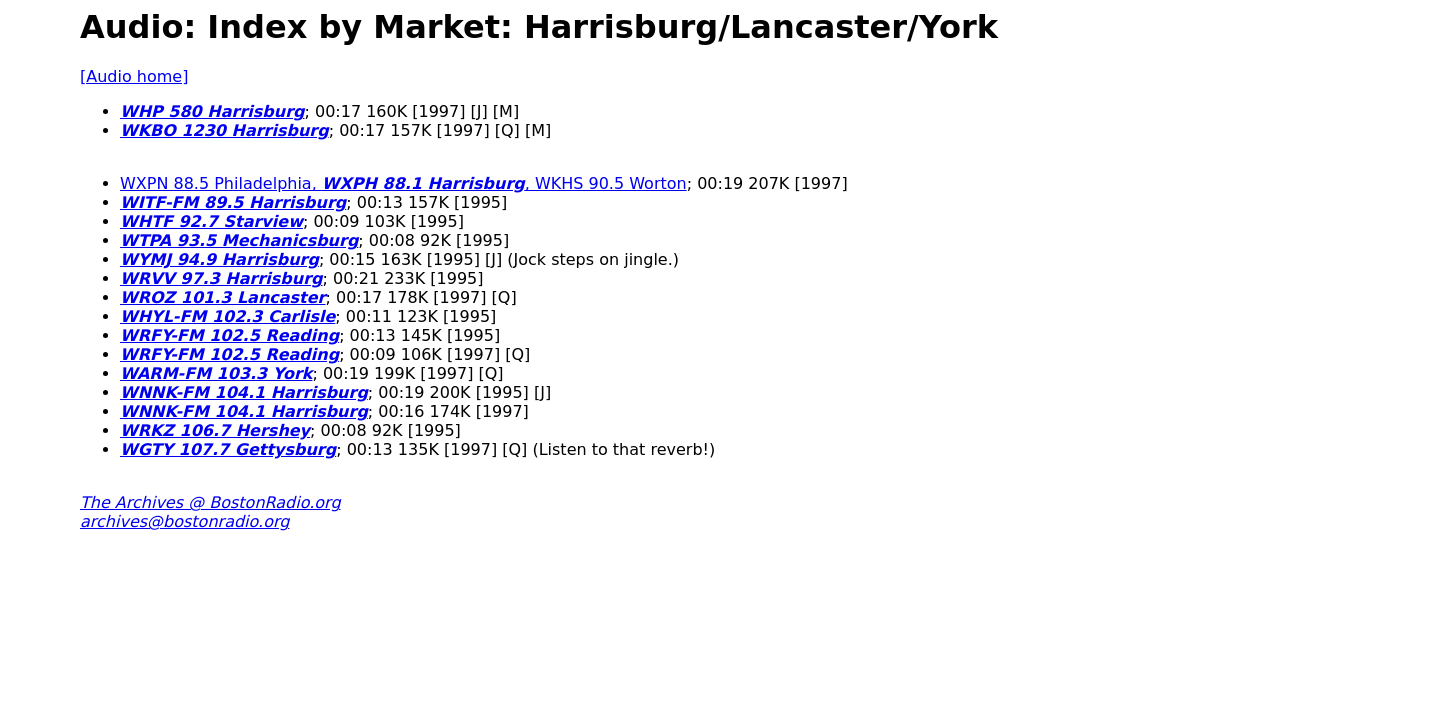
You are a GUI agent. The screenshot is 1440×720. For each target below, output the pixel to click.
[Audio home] (134, 76)
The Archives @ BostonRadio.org (210, 502)
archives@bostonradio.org (184, 521)
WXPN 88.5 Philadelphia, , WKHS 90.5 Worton (403, 183)
